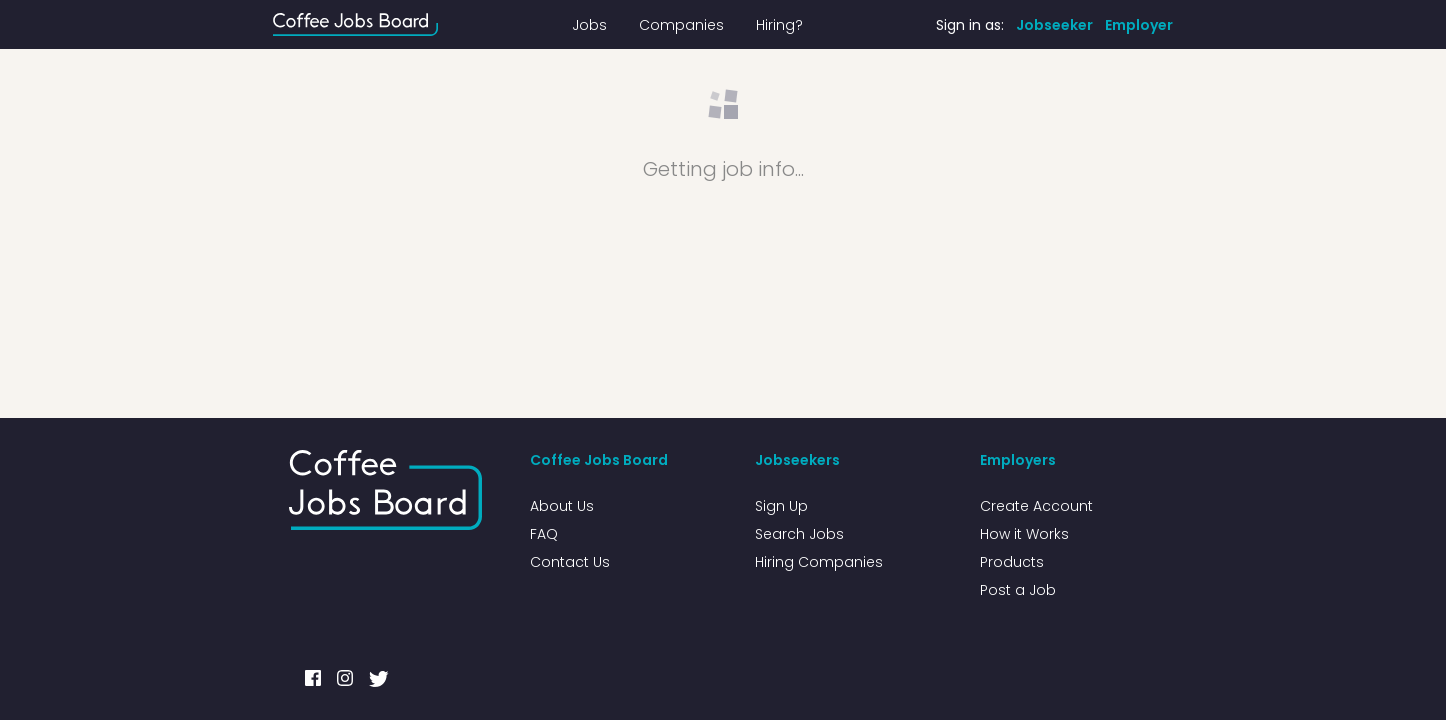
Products (1012, 562)
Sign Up (781, 506)
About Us (562, 506)
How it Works (1024, 534)
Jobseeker (1054, 25)
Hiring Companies (819, 562)
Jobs (589, 25)
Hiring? (779, 25)
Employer (1139, 25)
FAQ (544, 534)
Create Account (1036, 506)
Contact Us (570, 562)
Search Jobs (799, 534)
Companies (681, 25)
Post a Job (1018, 590)
